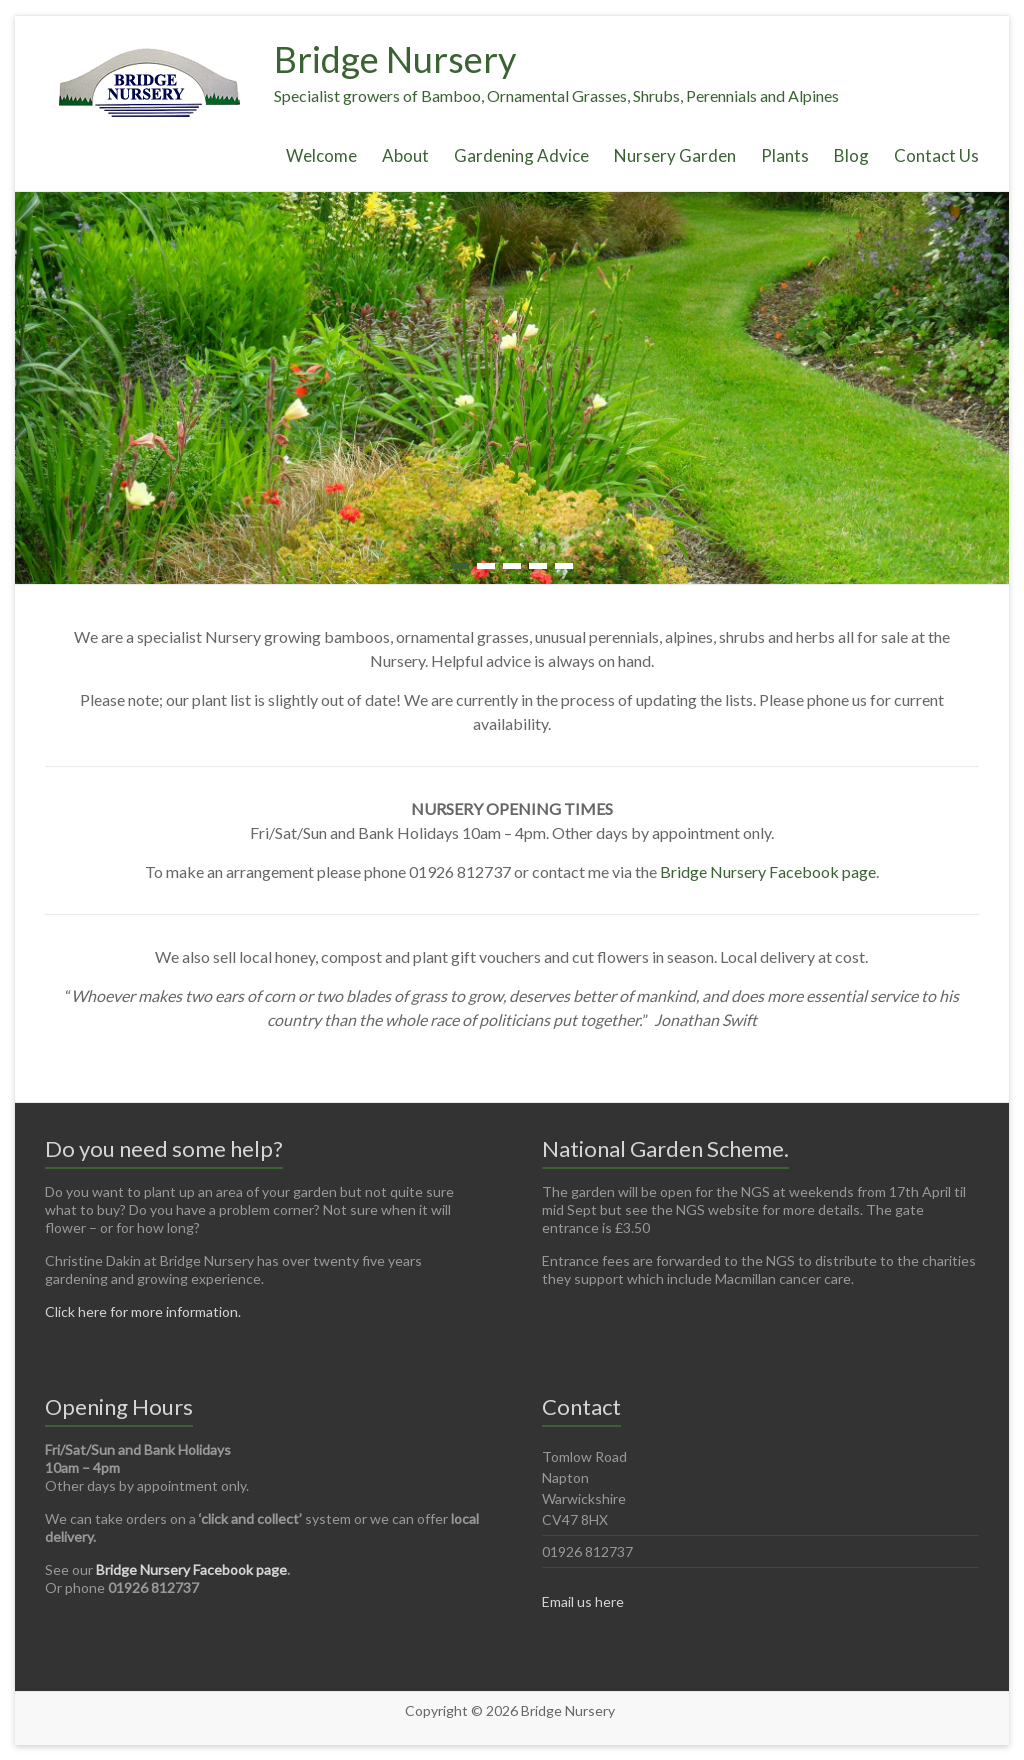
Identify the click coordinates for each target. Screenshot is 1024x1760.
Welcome (321, 155)
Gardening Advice (521, 155)
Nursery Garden (675, 155)
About (405, 155)
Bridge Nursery (395, 59)
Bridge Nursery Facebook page (768, 871)
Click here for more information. (143, 1311)
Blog (851, 155)
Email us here (583, 1601)
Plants (785, 155)
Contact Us (936, 155)
